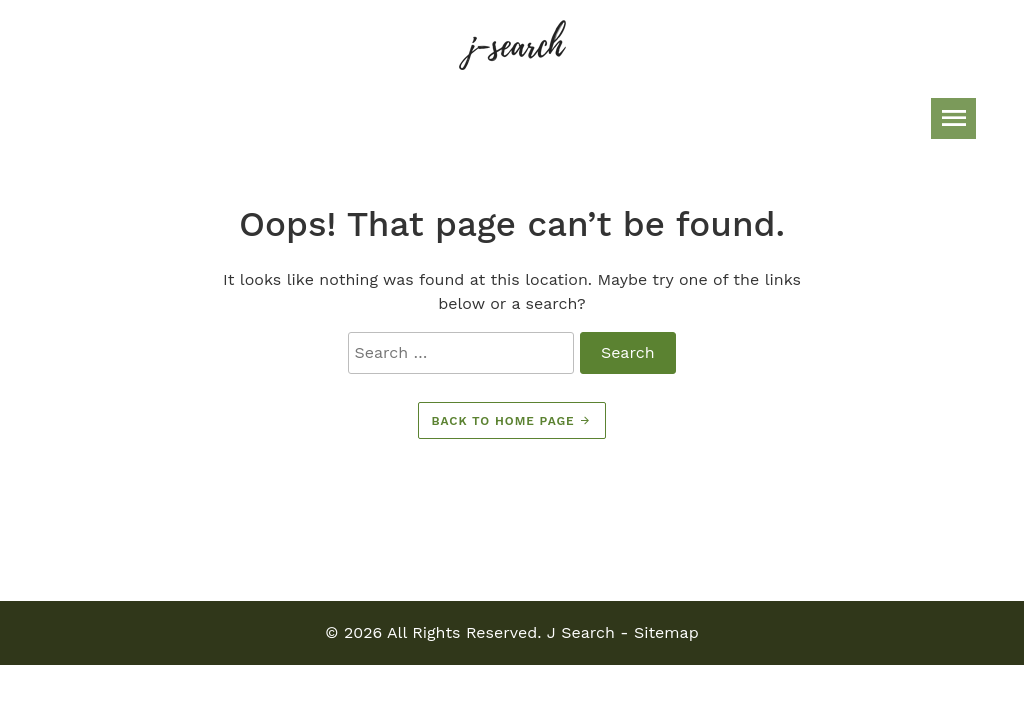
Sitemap (666, 632)
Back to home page (512, 421)
